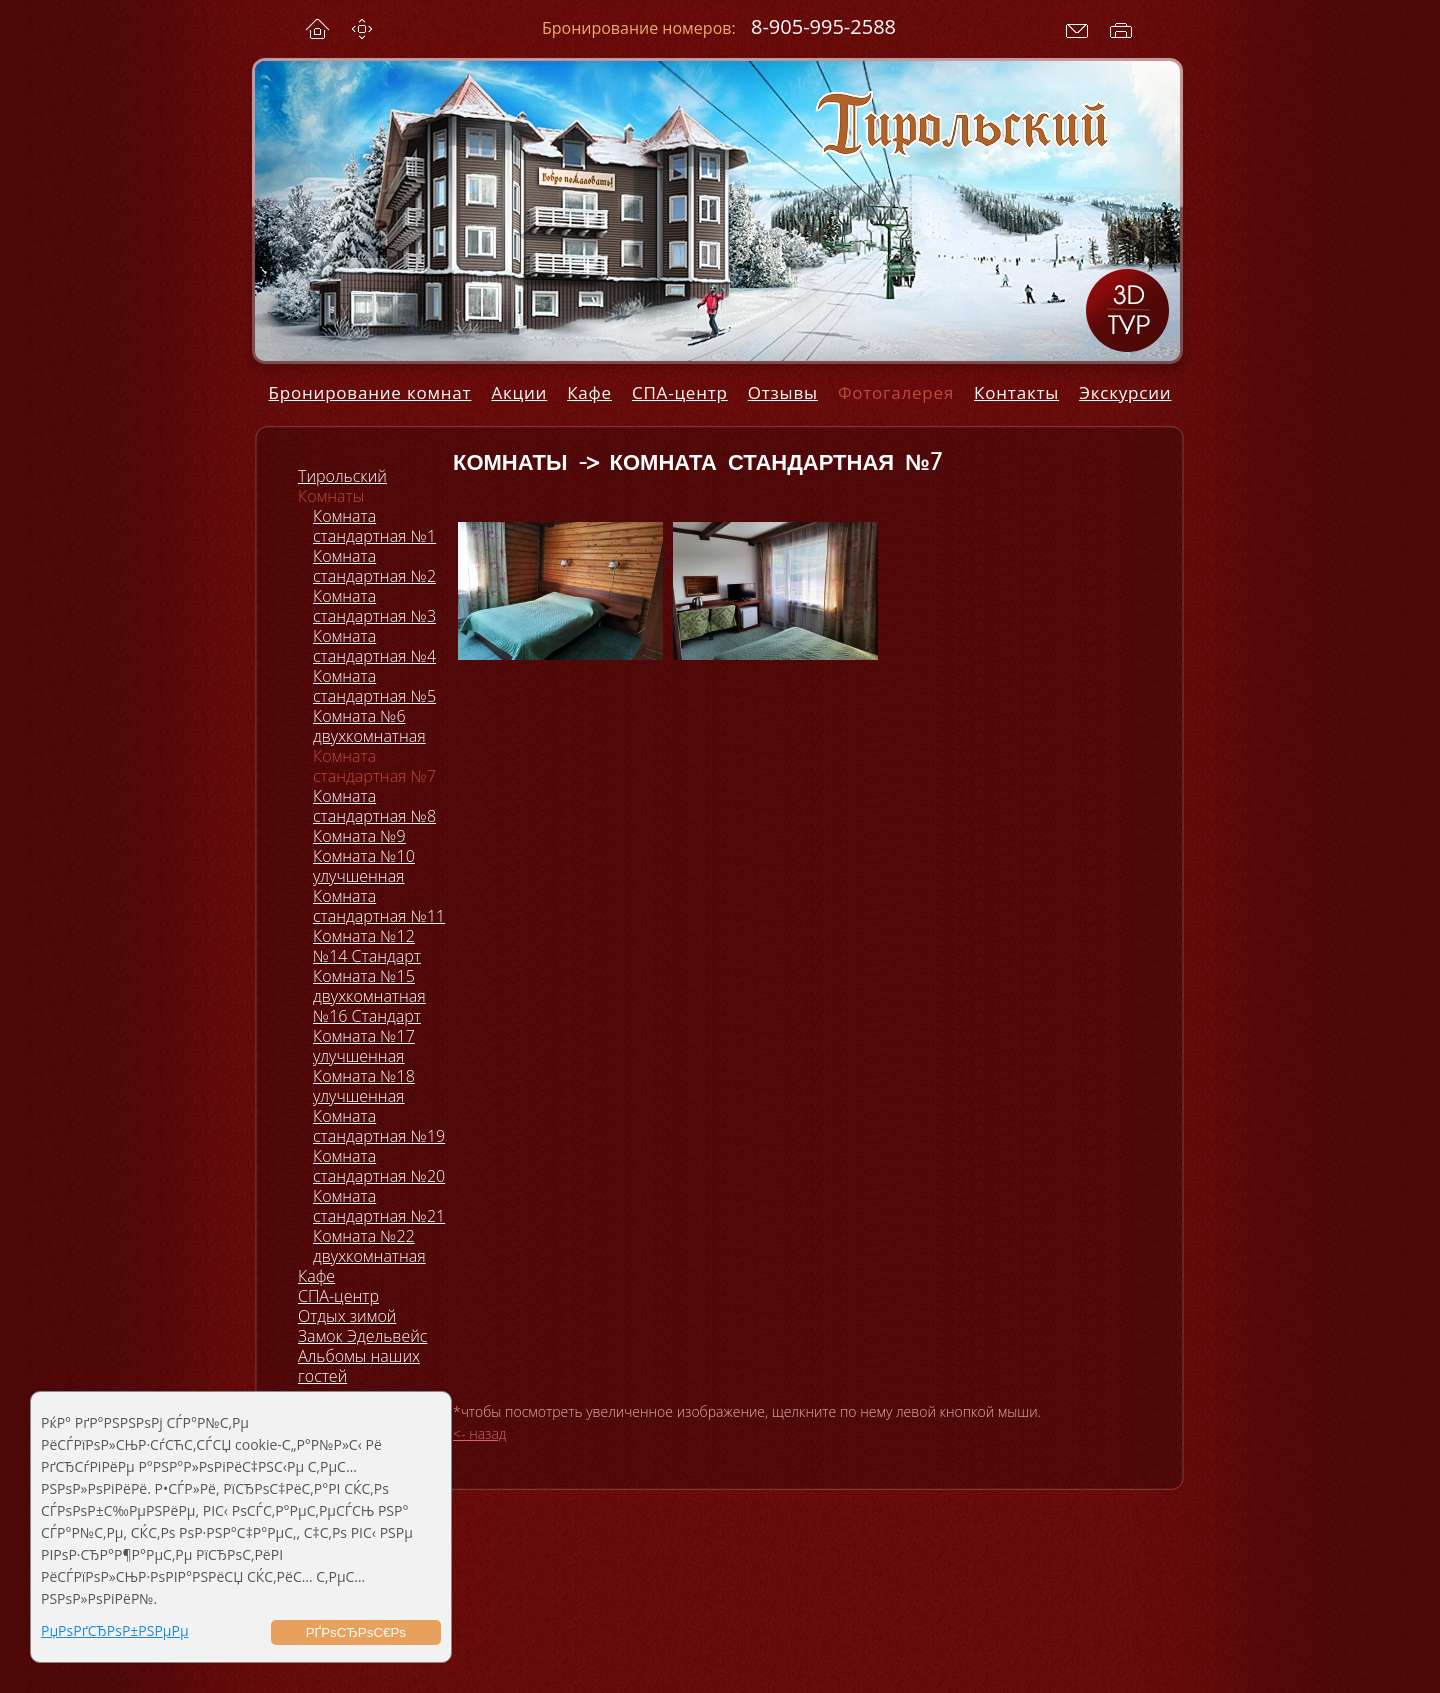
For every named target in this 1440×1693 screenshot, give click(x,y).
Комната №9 (359, 836)
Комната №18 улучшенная (364, 1086)
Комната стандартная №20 (379, 1166)
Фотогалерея (896, 392)
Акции (519, 392)
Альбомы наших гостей (359, 1366)
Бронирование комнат (370, 392)
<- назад (480, 1433)
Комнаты (331, 496)
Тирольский (342, 476)
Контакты (1016, 392)
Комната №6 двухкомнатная (369, 726)
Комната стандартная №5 (374, 686)
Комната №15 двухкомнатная (369, 986)
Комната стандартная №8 (374, 806)
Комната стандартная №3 (374, 606)
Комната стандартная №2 (374, 566)
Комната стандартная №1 (374, 526)
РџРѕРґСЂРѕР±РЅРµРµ (115, 1630)
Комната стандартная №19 (379, 1126)
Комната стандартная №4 (374, 646)
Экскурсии (1125, 392)
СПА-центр (680, 392)
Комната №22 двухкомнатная (369, 1246)
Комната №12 (364, 936)
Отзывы (783, 392)
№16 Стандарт (367, 1016)
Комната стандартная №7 (374, 766)
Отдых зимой (347, 1316)
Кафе (589, 392)
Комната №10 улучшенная (364, 866)
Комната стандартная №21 (379, 1206)
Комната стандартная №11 (379, 906)
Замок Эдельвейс (362, 1336)
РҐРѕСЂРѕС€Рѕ (356, 1632)
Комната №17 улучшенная (364, 1046)
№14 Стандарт (367, 956)
